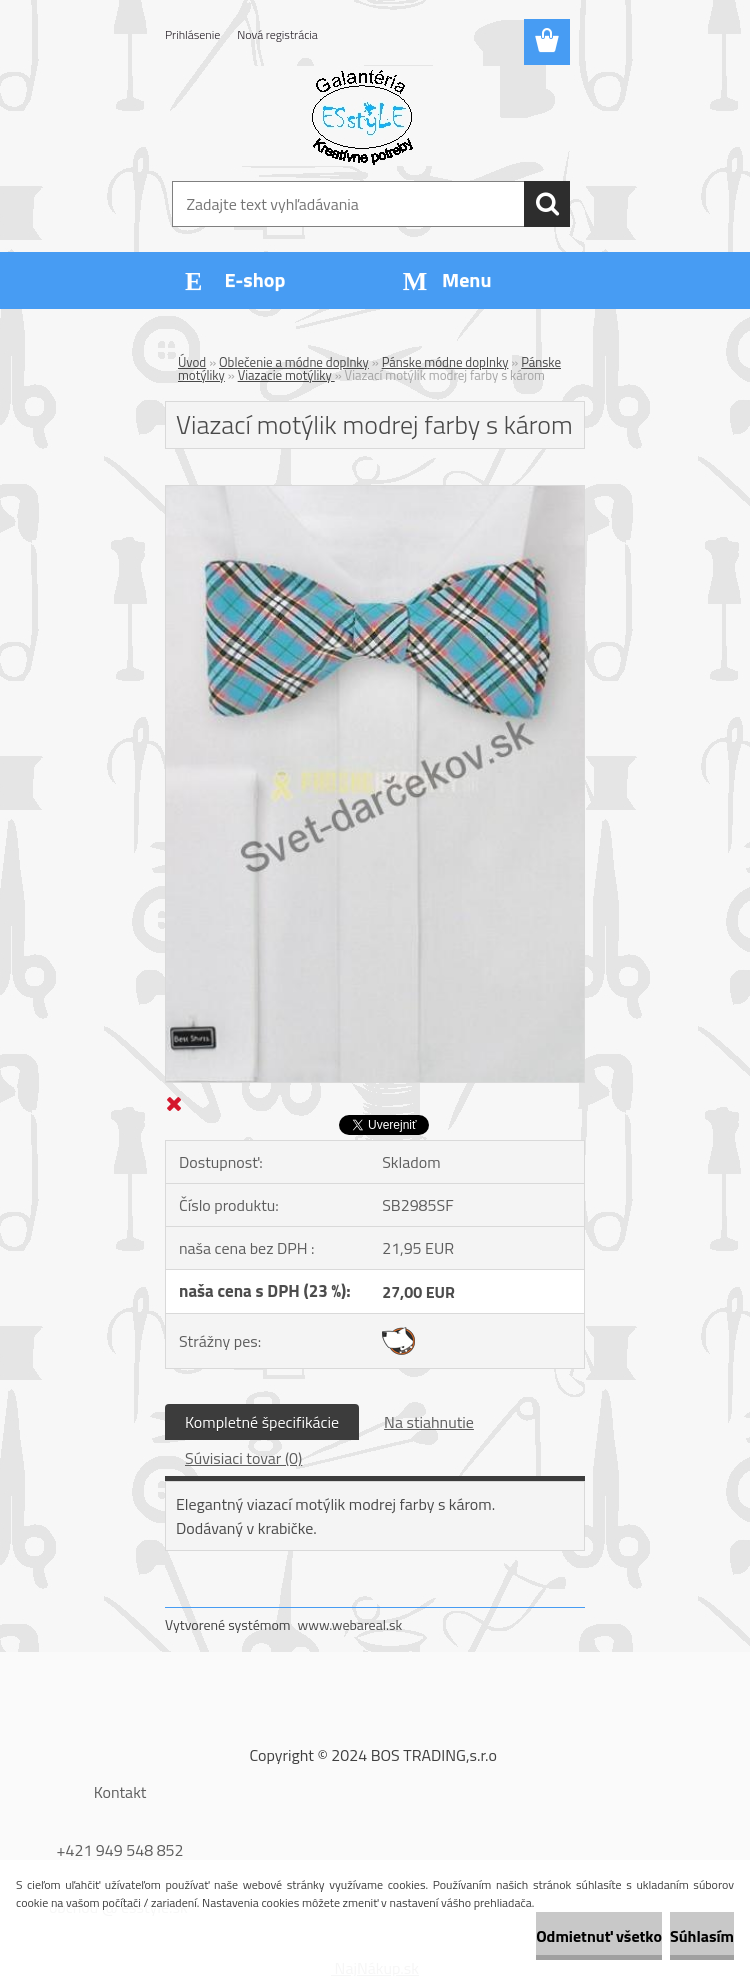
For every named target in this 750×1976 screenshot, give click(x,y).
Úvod (192, 362)
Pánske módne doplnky (445, 362)
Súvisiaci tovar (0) (243, 1458)
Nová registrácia (277, 34)
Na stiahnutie (429, 1422)
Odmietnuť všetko (599, 1936)
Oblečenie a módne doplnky (294, 362)
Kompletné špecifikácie (262, 1422)
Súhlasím (702, 1936)
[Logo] (362, 116)
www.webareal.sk (350, 1624)
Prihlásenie (192, 34)
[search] (547, 204)
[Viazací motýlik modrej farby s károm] (375, 494)
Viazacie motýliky (286, 375)
